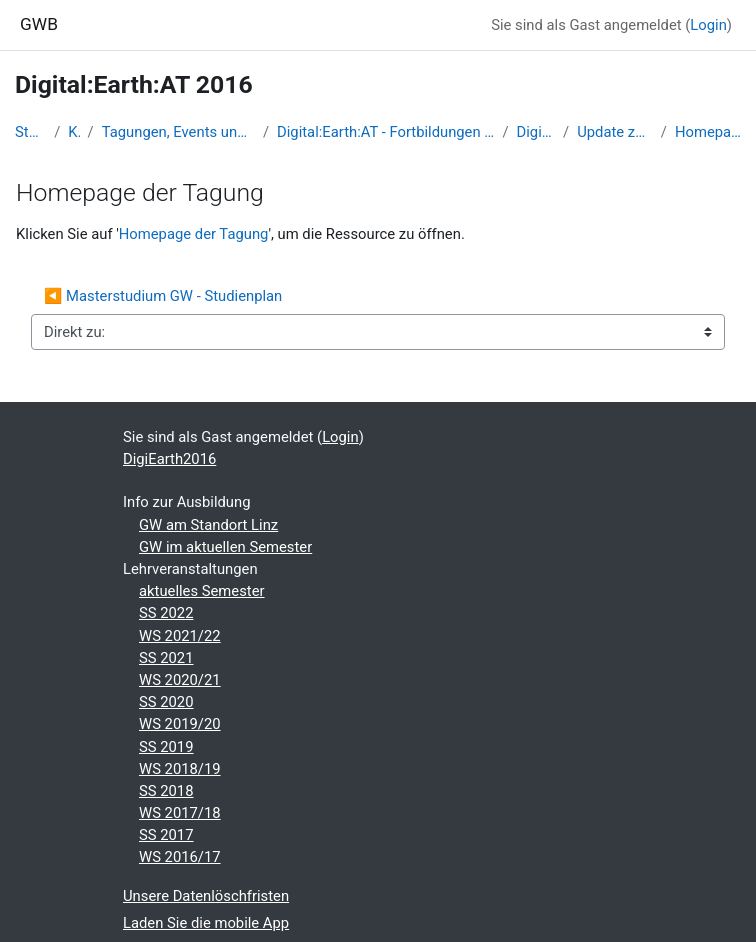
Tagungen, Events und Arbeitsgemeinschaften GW (178, 132)
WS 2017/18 (180, 813)
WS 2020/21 (180, 680)
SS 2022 (166, 613)
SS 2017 (166, 835)
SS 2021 (166, 658)
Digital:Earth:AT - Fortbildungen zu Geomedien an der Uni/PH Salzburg (385, 132)
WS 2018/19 (180, 769)
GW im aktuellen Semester (225, 547)
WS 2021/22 (180, 636)
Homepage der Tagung (708, 132)
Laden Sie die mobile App (206, 923)
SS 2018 (166, 791)
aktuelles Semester (202, 591)
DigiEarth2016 (536, 132)
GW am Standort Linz (208, 525)
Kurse (73, 132)
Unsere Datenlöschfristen (206, 896)
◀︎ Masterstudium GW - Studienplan (163, 296)
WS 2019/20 (180, 724)
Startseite (30, 132)
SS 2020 (166, 702)
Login (708, 25)
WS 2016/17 (180, 857)
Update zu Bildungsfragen (615, 132)
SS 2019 (166, 747)
